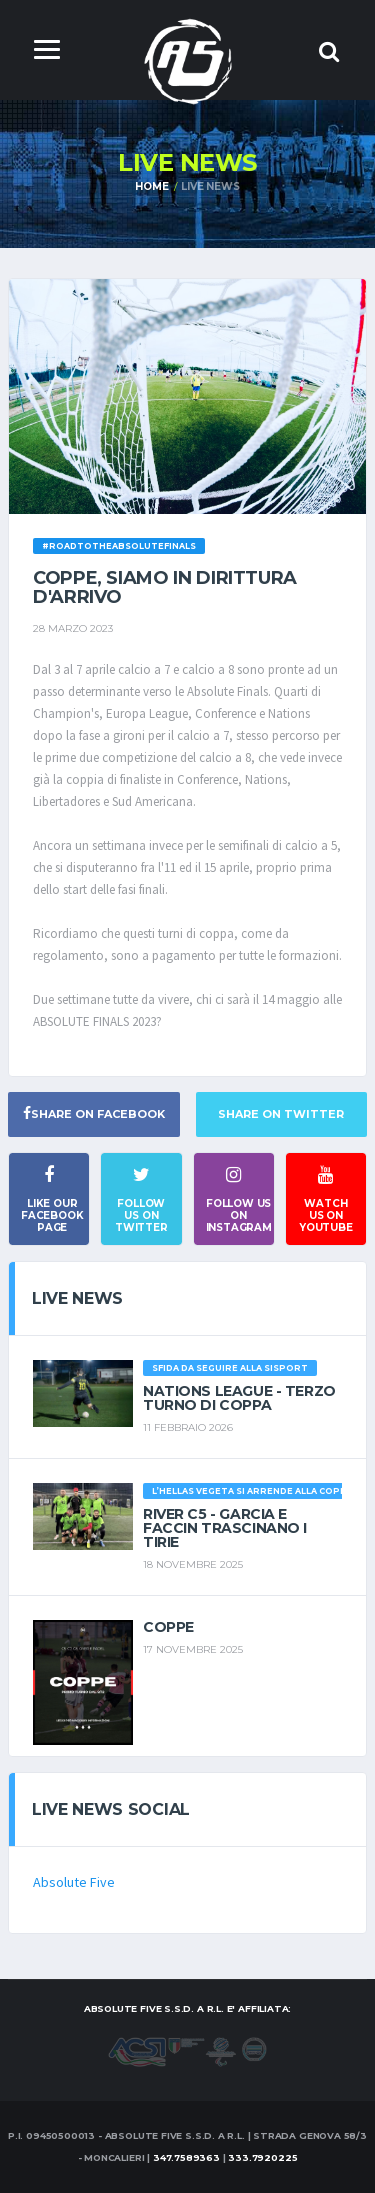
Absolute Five (74, 1882)
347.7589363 (186, 2157)
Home (151, 186)
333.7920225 (262, 2157)
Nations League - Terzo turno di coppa (239, 1398)
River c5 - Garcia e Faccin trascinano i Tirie (225, 1528)
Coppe (168, 1627)
